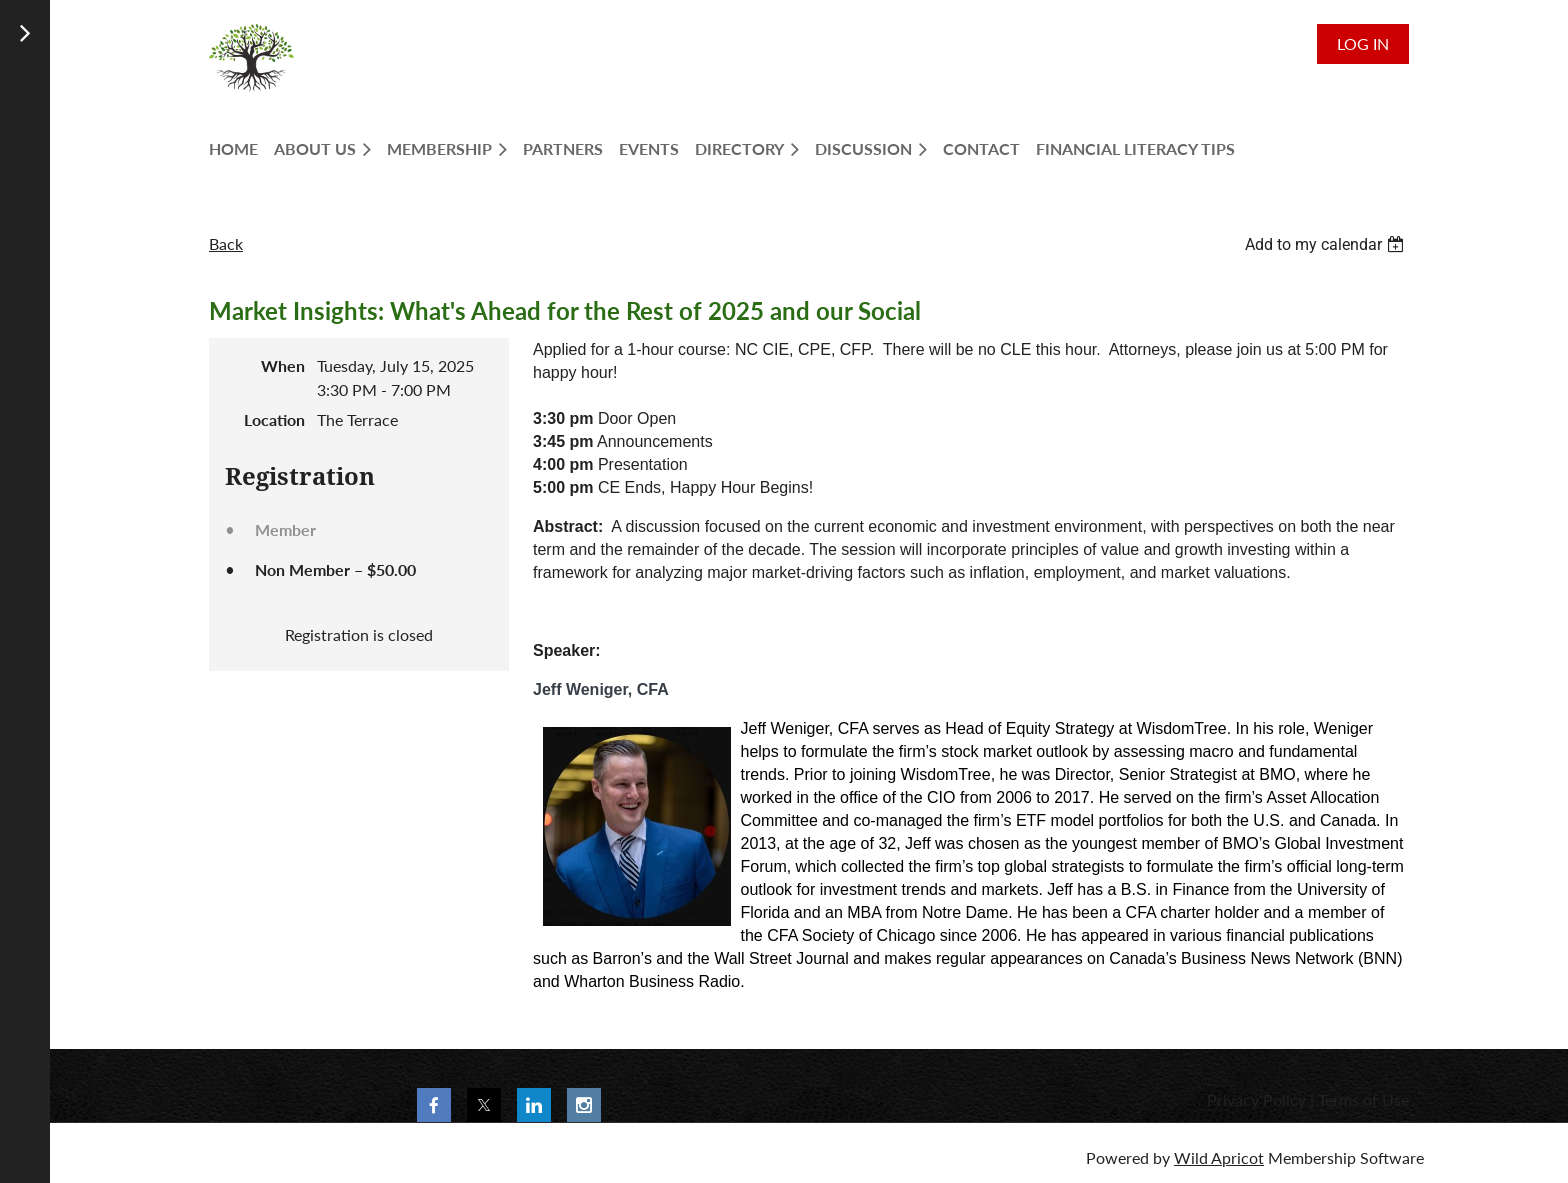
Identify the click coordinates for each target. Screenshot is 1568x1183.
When (283, 365)
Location (274, 419)
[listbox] (1327, 244)
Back (226, 243)
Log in (1363, 43)
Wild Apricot (1219, 1157)
